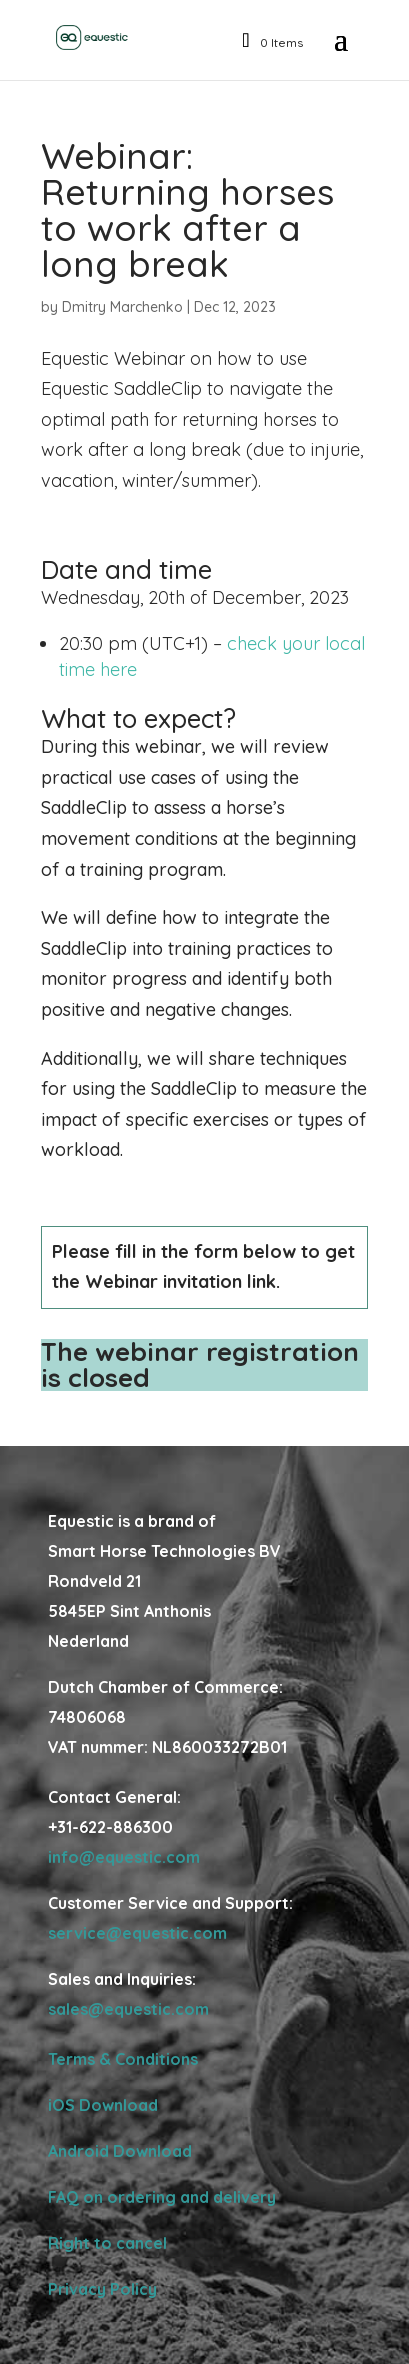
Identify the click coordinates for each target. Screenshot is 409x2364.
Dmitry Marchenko (122, 307)
